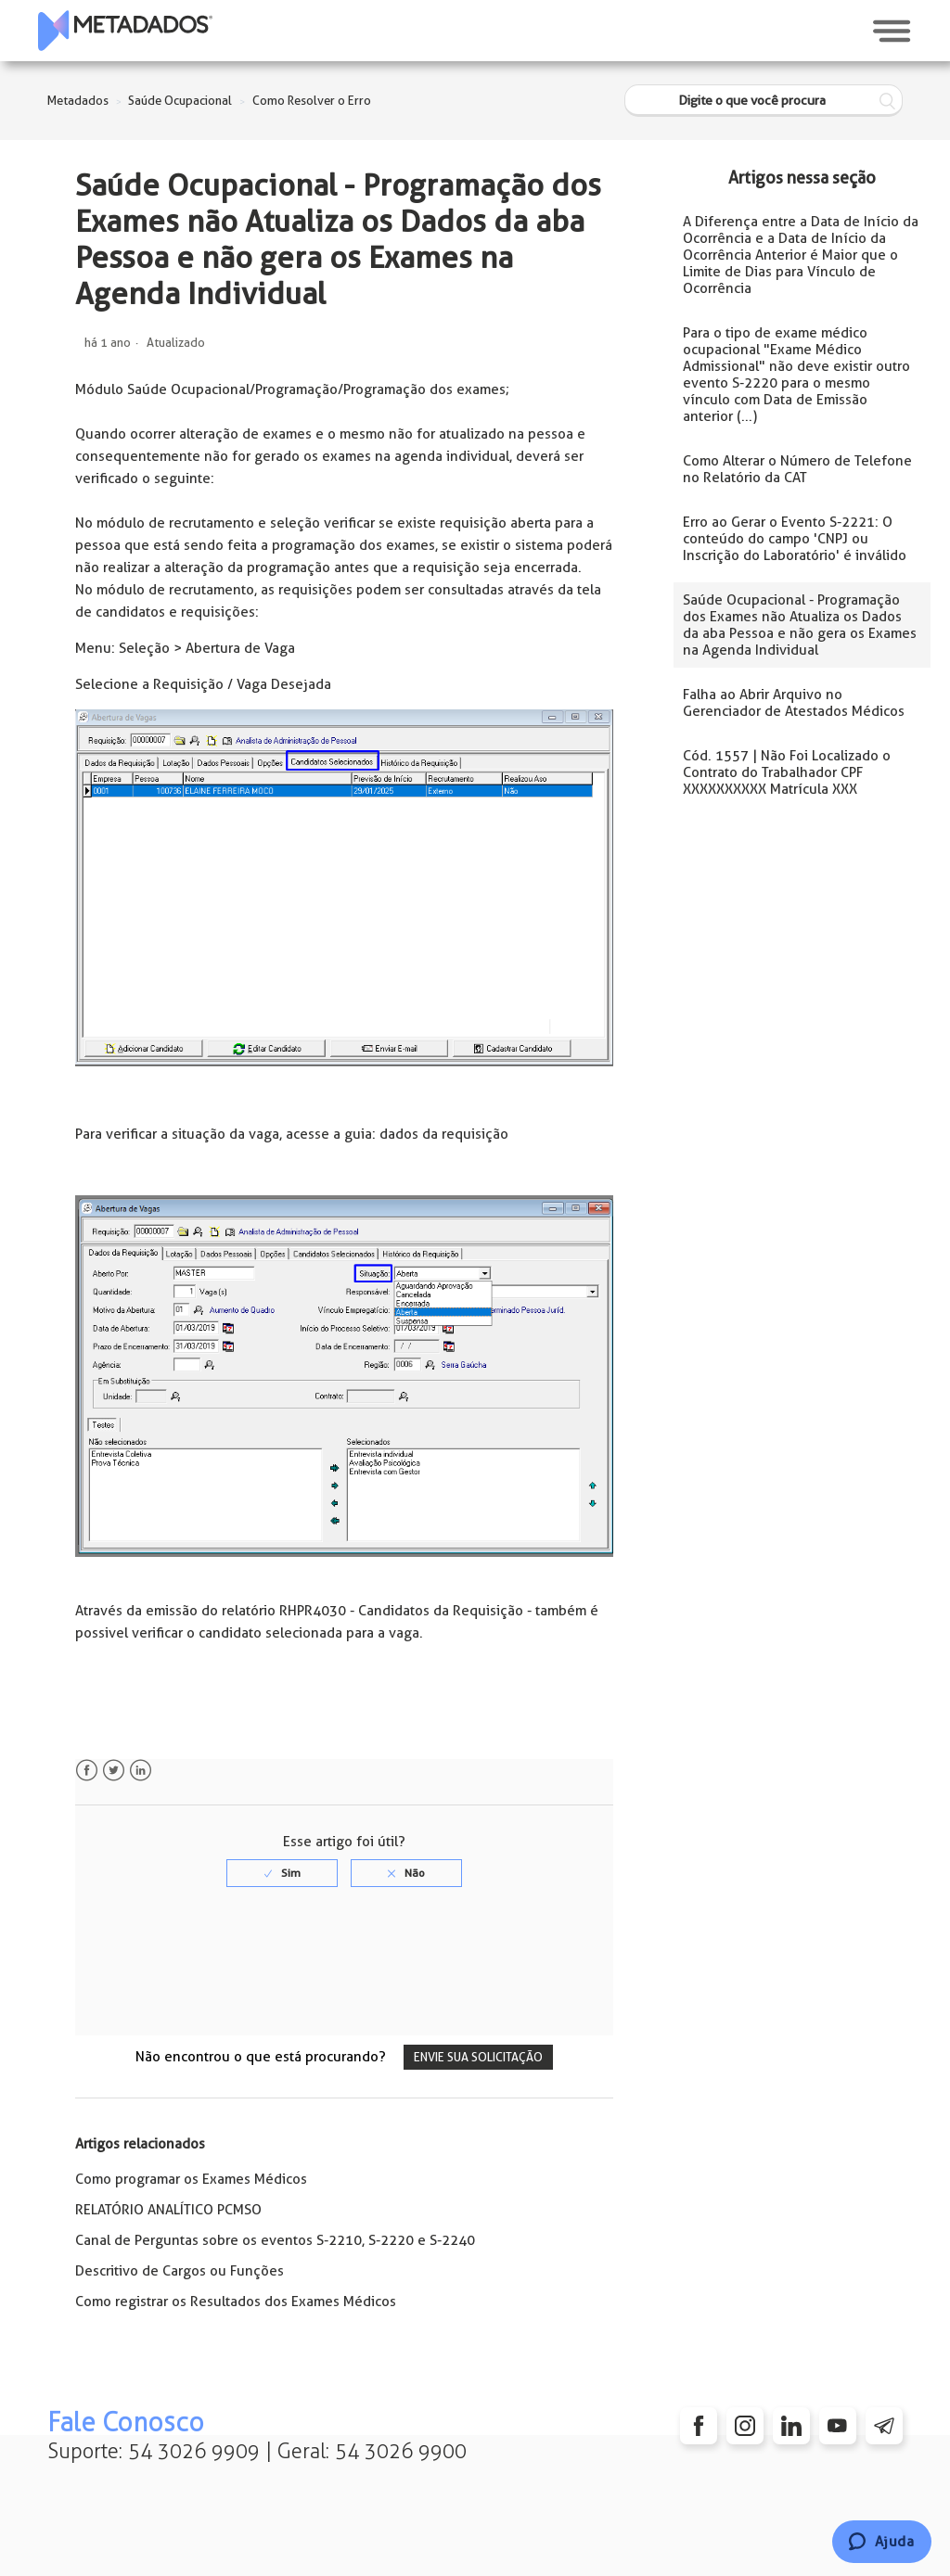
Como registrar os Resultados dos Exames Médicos (235, 2301)
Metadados (78, 101)
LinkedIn (140, 1770)
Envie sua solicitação (478, 2057)
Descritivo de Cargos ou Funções (179, 2271)
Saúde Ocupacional (180, 101)
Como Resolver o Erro (311, 101)
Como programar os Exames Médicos (191, 2179)
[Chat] (881, 2541)
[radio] (282, 1873)
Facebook (86, 1770)
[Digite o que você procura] (763, 100)
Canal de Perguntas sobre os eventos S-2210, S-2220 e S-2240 (275, 2240)
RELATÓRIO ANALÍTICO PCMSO (168, 2209)
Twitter (113, 1770)
